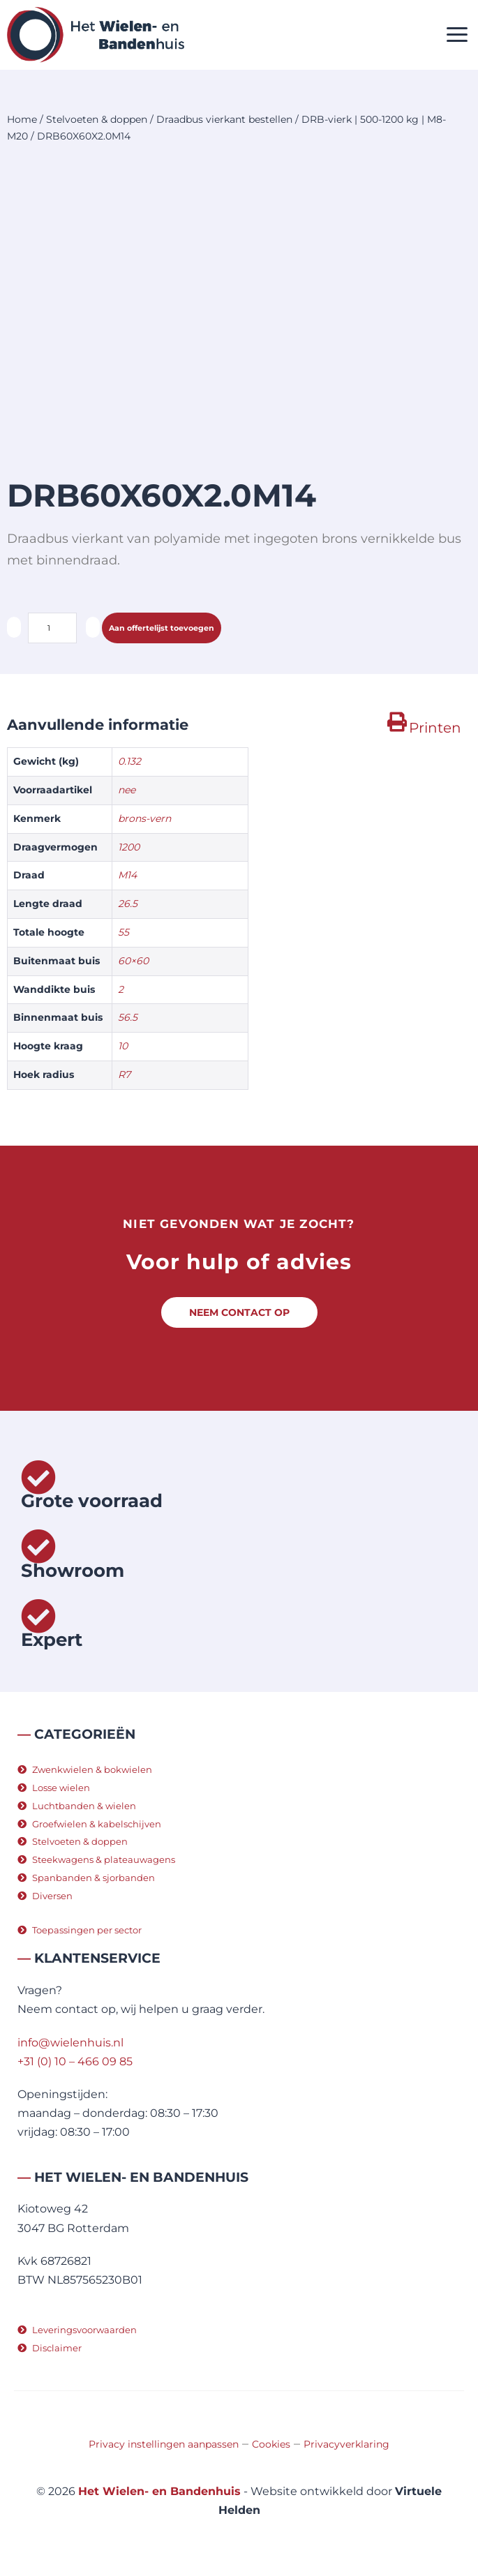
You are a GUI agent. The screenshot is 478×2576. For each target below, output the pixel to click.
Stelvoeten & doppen (96, 119)
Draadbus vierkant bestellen (224, 119)
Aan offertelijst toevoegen (161, 628)
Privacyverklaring (346, 2444)
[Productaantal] (52, 628)
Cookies (271, 2444)
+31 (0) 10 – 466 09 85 (75, 2061)
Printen (435, 727)
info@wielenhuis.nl (70, 2042)
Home (22, 119)
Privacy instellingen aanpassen (164, 2444)
